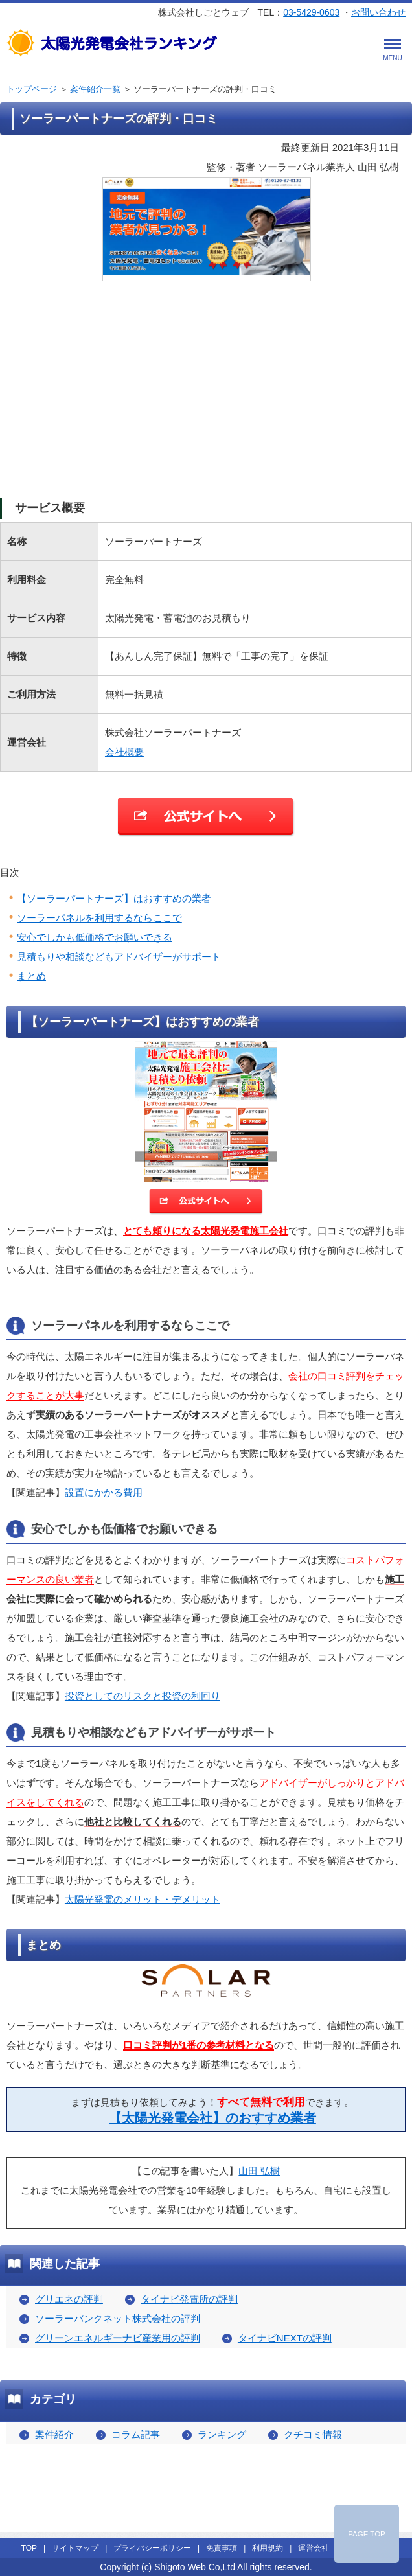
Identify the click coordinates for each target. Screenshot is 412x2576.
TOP (29, 2548)
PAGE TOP (366, 2534)
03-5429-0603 (311, 12)
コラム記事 (135, 2434)
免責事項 (221, 2548)
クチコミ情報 (313, 2434)
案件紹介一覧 (95, 89)
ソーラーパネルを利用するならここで (99, 917)
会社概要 (124, 751)
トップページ (31, 89)
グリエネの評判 (69, 2299)
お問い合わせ (378, 12)
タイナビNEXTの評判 (285, 2337)
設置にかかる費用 (104, 1492)
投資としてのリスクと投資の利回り (142, 1695)
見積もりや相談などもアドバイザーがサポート (119, 956)
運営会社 (313, 2548)
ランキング (222, 2434)
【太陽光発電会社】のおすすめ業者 (212, 2118)
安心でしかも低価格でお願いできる (94, 937)
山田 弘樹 (259, 2170)
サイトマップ (75, 2548)
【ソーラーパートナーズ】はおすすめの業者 (114, 898)
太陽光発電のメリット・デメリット (142, 1899)
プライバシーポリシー (152, 2548)
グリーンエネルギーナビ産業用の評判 (117, 2337)
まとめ (31, 976)
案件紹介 (54, 2434)
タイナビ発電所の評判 (189, 2299)
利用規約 (267, 2548)
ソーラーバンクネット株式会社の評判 (117, 2318)
